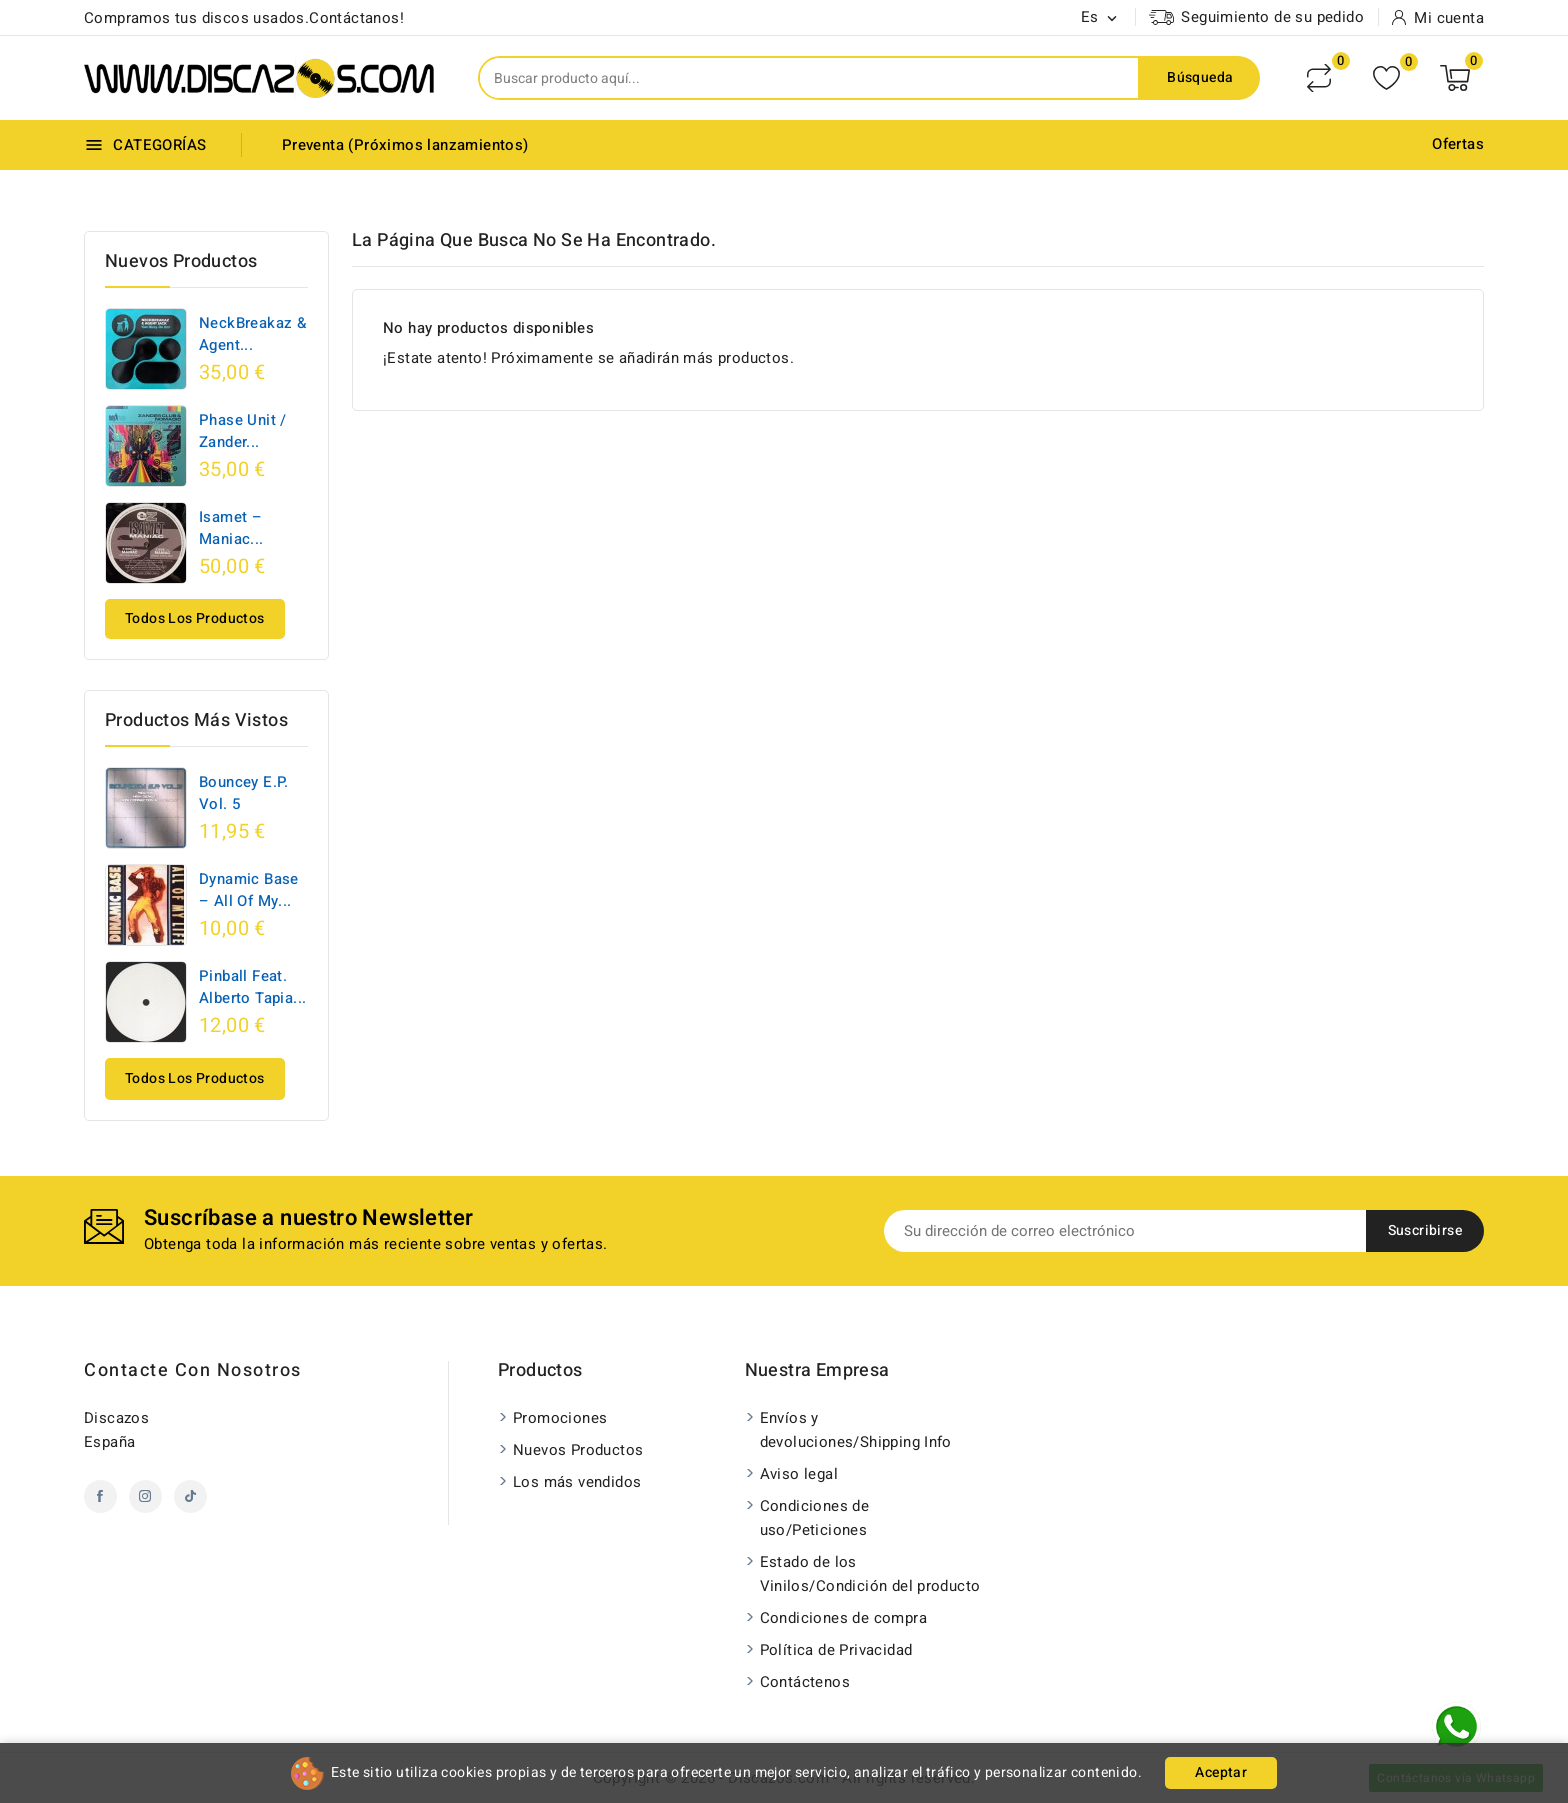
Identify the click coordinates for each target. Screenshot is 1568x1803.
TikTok (190, 1496)
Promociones (560, 1418)
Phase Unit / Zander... (243, 431)
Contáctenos (805, 1682)
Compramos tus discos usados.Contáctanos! (244, 18)
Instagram (145, 1496)
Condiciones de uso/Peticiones (815, 1518)
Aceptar (1221, 1772)
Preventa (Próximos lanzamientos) (405, 145)
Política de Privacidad (836, 1650)
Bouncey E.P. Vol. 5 (244, 793)
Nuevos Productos (578, 1450)
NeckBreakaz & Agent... (252, 334)
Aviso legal (799, 1474)
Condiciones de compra (843, 1618)
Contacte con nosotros (193, 1370)
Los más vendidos (577, 1482)
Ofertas (1458, 144)
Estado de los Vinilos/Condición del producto (870, 1574)
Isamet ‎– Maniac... (231, 528)
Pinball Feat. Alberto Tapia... (252, 987)
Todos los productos (195, 618)
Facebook (100, 1496)
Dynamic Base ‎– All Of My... (249, 890)
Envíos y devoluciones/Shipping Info (856, 1430)
